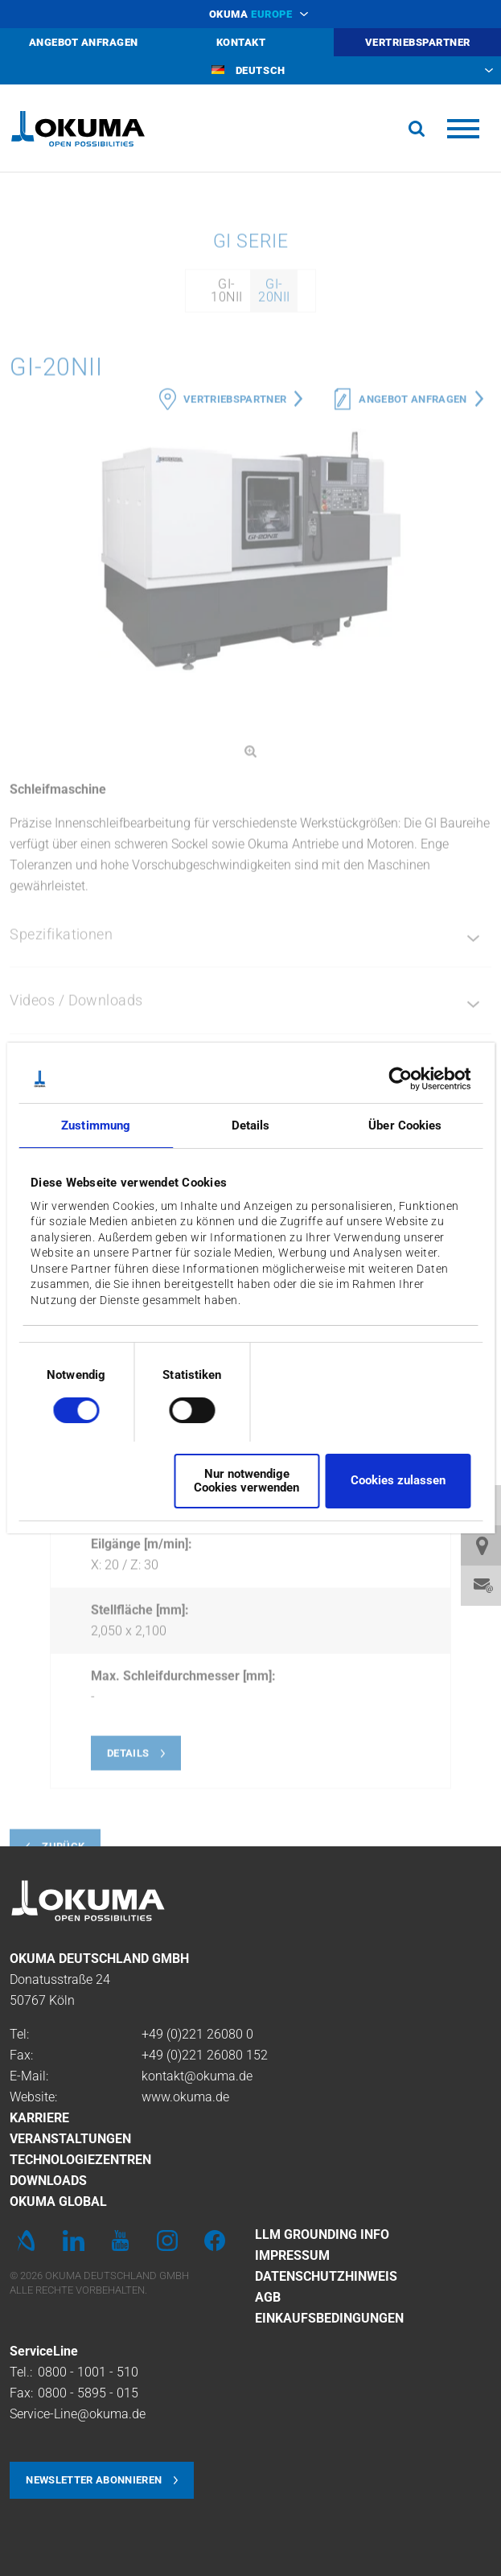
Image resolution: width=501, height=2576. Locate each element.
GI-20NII (274, 572)
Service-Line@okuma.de (78, 2414)
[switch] (179, 1408)
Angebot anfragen (412, 681)
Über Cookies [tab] (404, 1125)
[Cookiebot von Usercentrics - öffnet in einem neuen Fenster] (400, 1079)
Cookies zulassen (398, 1480)
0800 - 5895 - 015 (88, 2393)
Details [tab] (251, 1125)
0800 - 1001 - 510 (88, 2372)
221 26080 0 (217, 2034)
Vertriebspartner (234, 681)
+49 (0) (162, 2034)
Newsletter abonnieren (94, 2480)
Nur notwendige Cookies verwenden (246, 1481)
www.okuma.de (185, 2097)
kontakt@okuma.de (197, 2076)
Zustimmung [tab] (95, 1125)
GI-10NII (226, 572)
